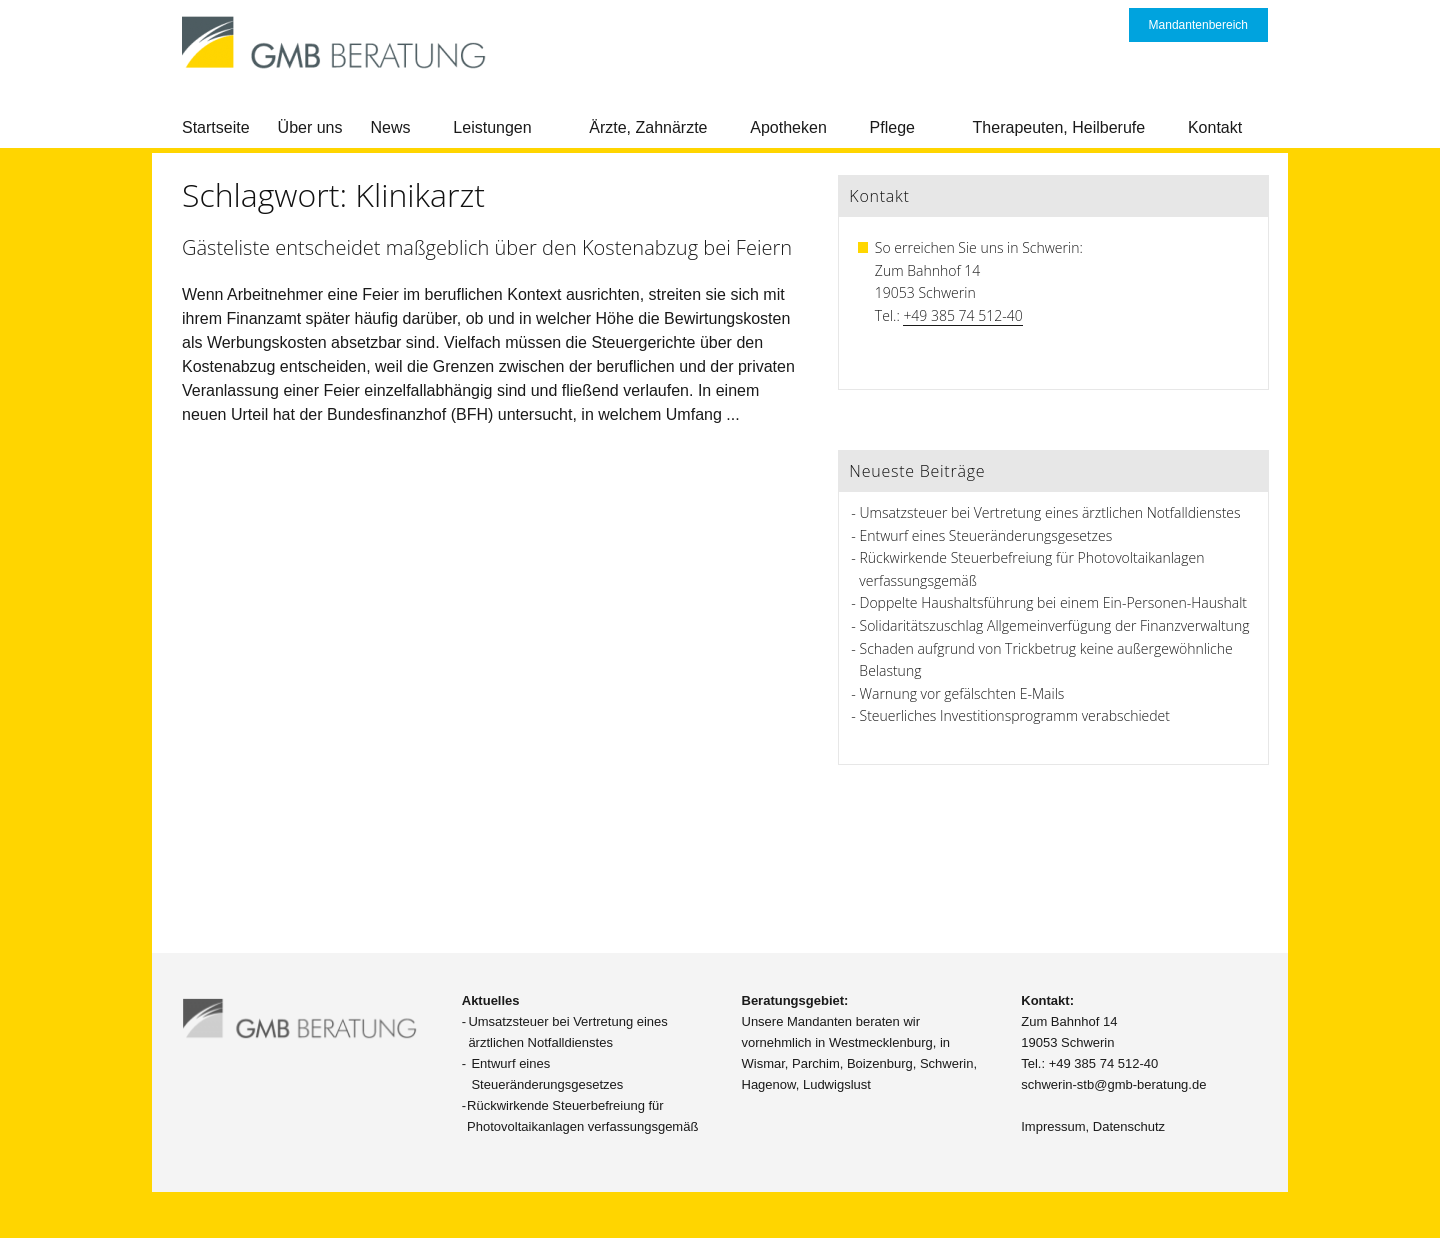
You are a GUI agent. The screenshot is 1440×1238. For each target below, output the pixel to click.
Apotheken (788, 127)
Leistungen (492, 127)
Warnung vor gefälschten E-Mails (962, 693)
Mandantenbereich (1198, 25)
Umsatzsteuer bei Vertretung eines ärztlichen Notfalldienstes (1050, 512)
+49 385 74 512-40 (962, 315)
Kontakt (1215, 127)
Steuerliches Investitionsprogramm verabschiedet (1015, 715)
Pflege (892, 127)
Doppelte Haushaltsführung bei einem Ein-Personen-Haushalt (1053, 602)
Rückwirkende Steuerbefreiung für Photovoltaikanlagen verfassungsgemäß (582, 1116)
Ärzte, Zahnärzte (648, 127)
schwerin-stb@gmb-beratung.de (1113, 1084)
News (391, 127)
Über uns (310, 127)
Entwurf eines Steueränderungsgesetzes (986, 535)
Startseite (216, 127)
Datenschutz (1129, 1126)
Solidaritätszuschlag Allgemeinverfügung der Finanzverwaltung (1055, 625)
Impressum (1053, 1126)
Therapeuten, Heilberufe (1059, 127)
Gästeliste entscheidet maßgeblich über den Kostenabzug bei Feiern (487, 247)
